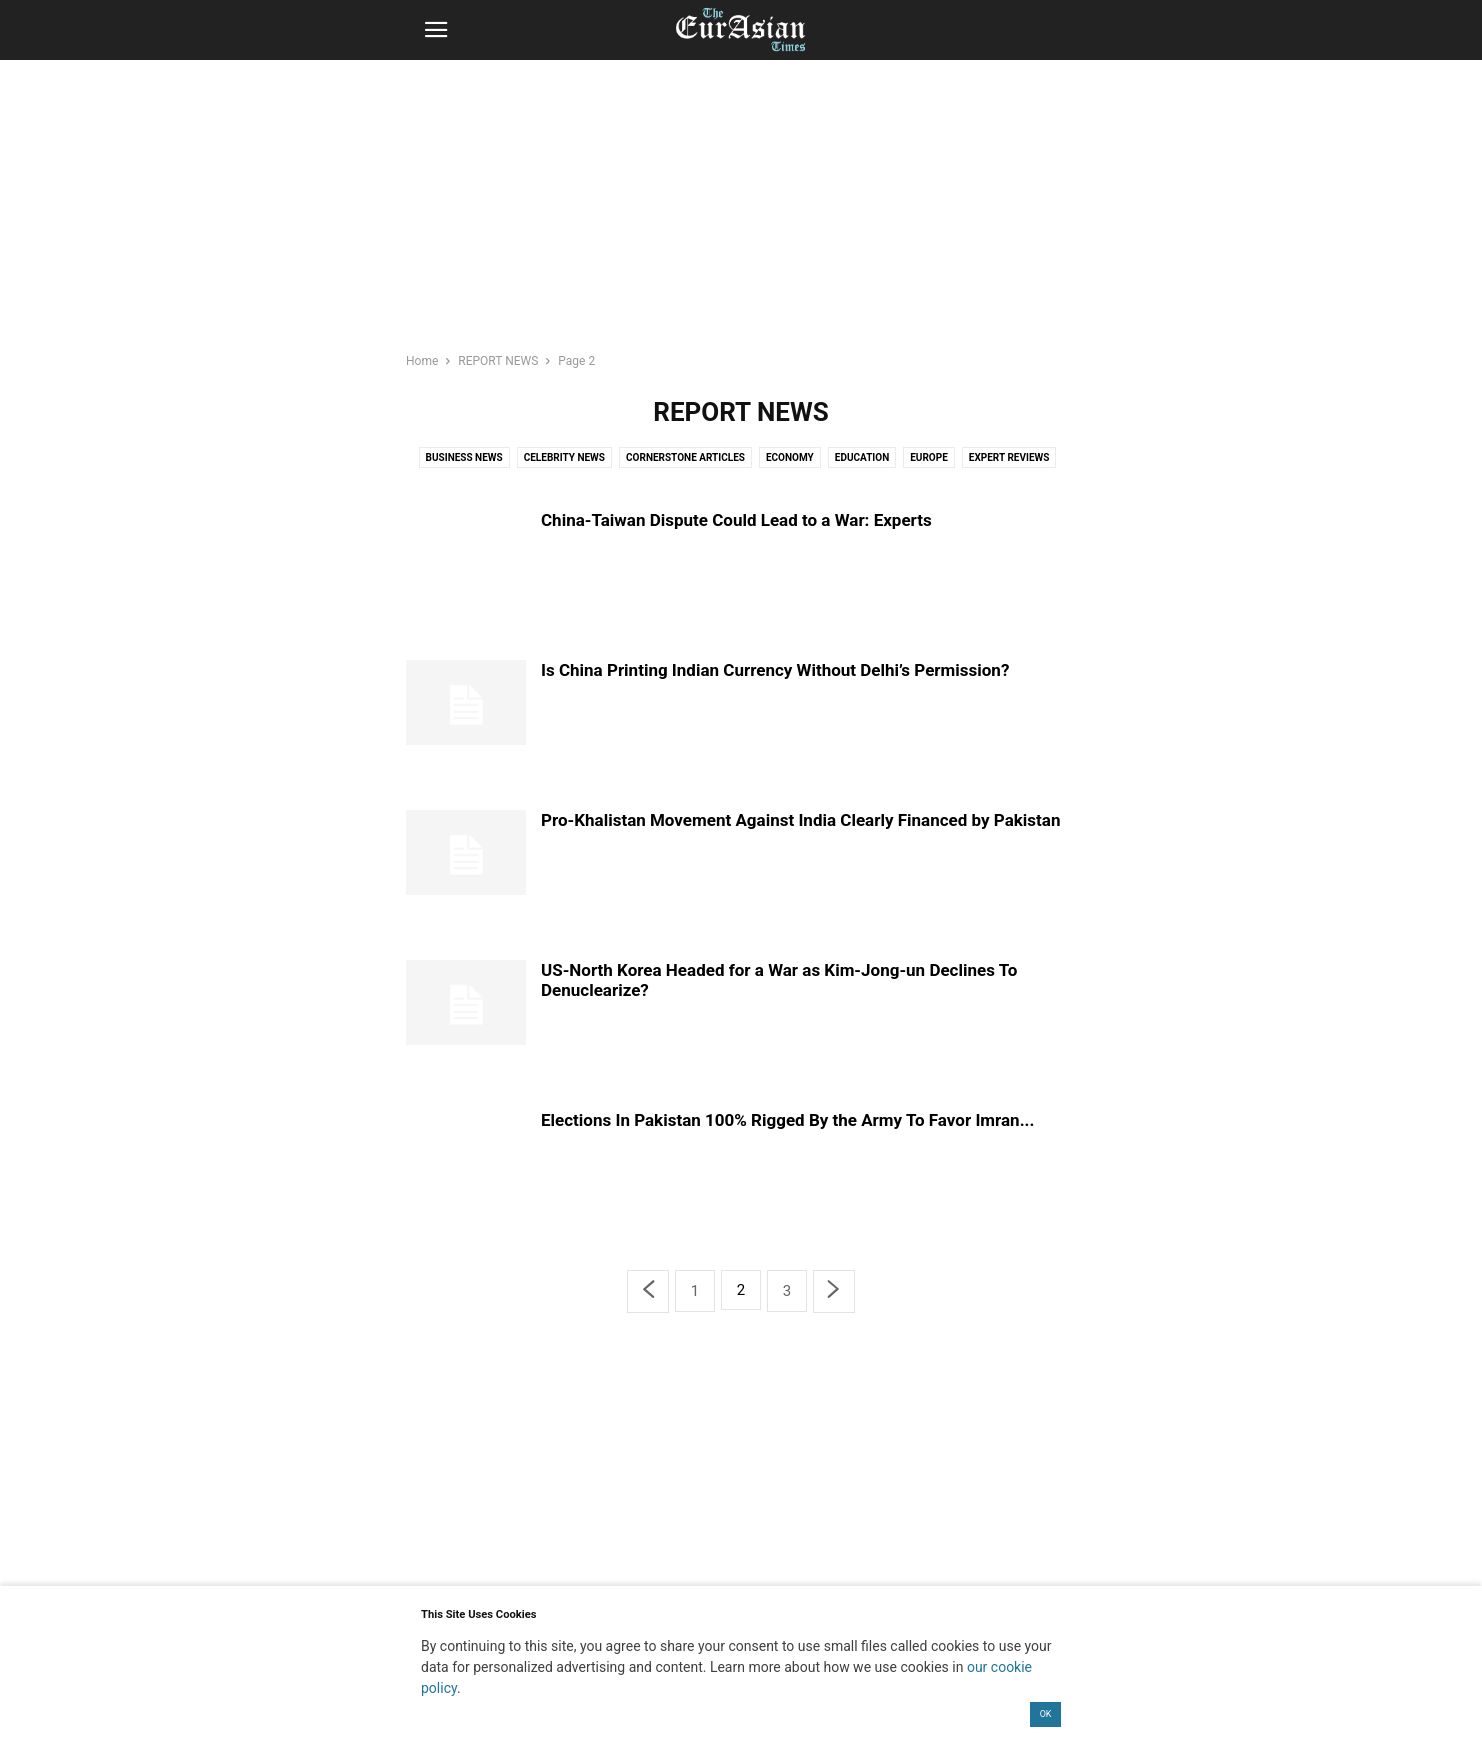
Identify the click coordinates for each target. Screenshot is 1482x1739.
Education (862, 457)
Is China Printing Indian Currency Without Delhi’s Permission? (775, 670)
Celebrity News (564, 457)
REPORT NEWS (498, 361)
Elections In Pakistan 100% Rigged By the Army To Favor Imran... (787, 1120)
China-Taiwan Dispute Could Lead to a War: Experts (736, 520)
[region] (741, 215)
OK (1046, 1714)
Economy (790, 457)
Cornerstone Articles (685, 457)
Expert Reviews (1009, 457)
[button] (436, 30)
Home (422, 361)
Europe (929, 457)
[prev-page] (648, 1291)
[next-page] (834, 1291)
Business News (464, 457)
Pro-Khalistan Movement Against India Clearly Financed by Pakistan (800, 820)
